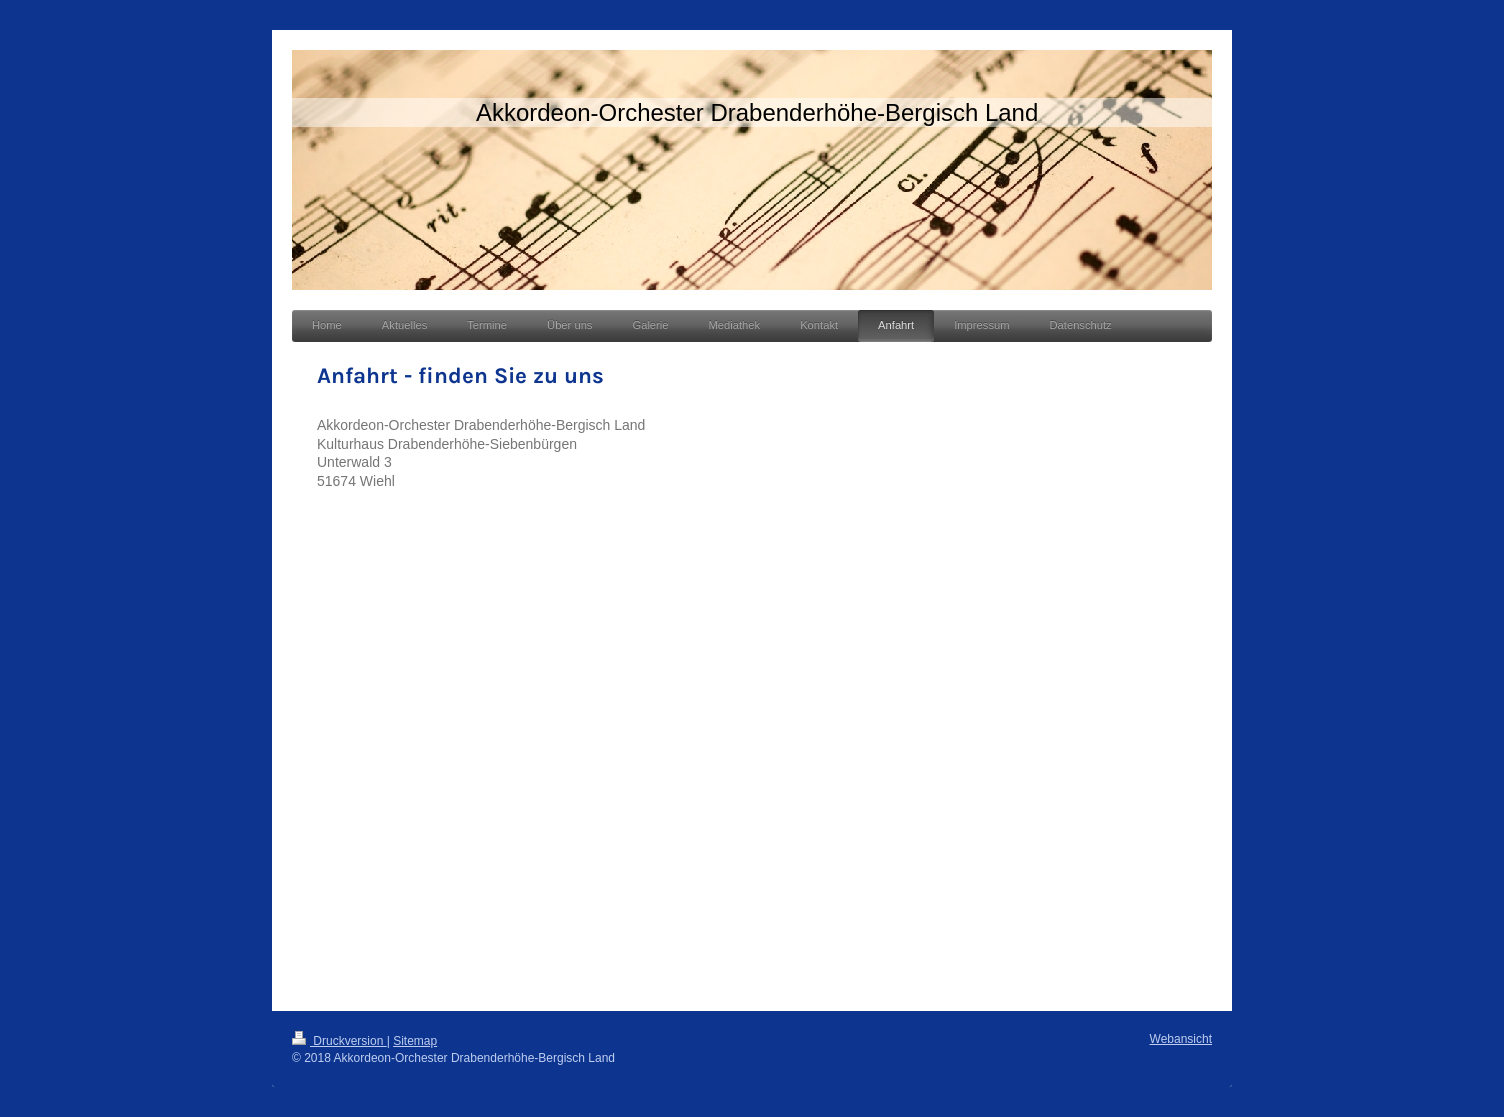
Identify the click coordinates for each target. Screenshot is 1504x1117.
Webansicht (1181, 1039)
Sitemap (415, 1041)
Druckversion (339, 1041)
